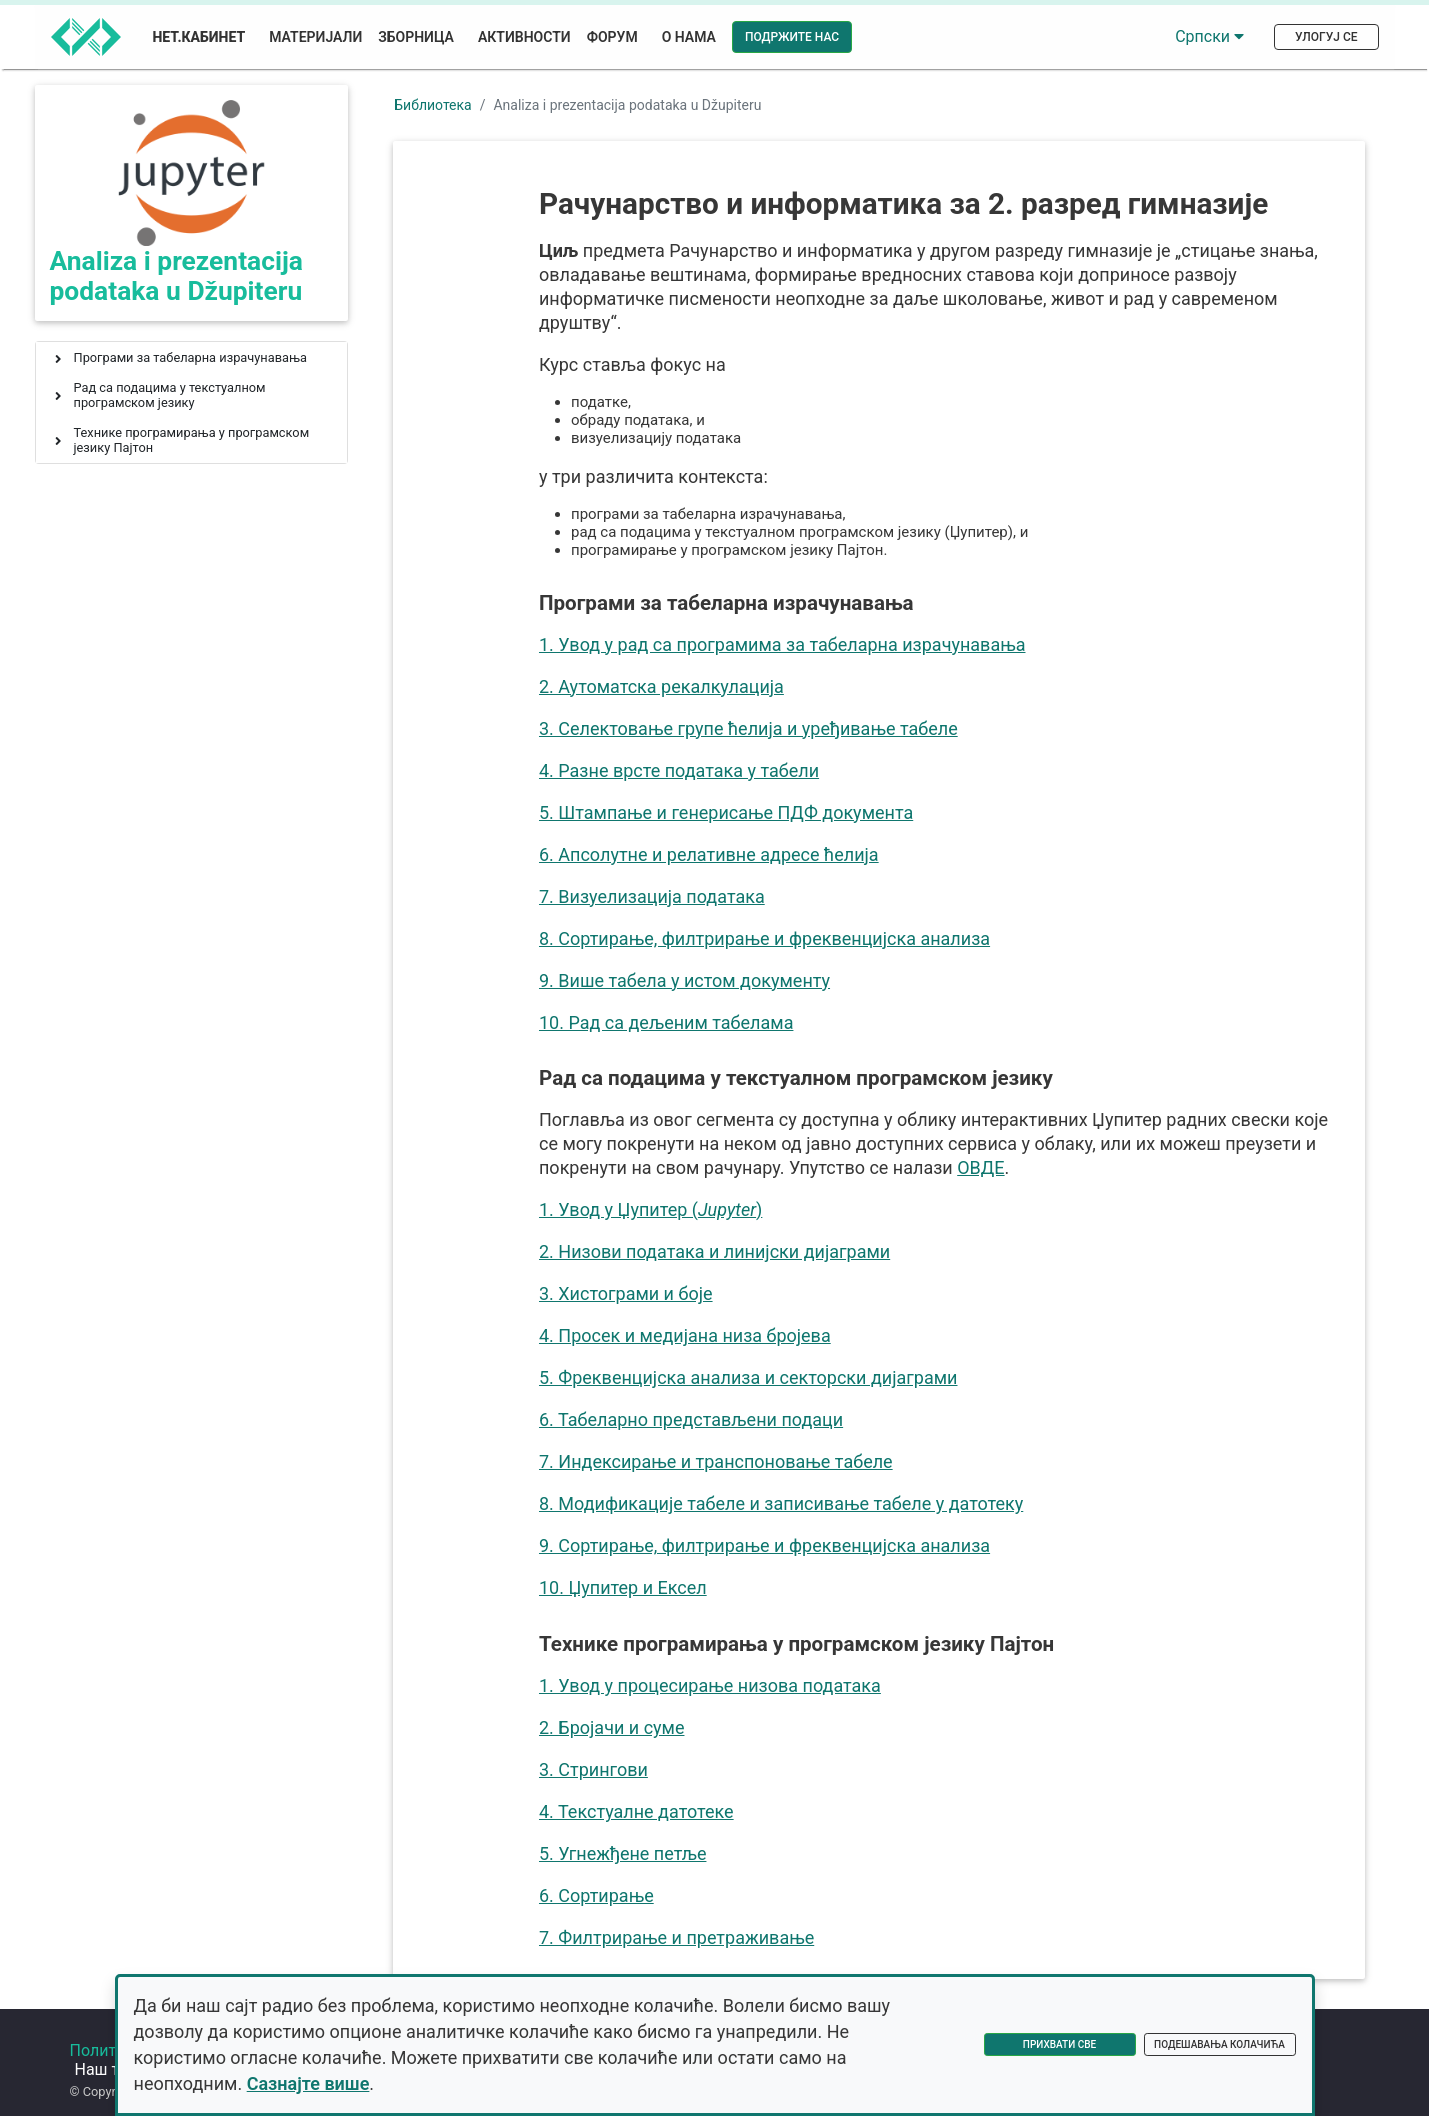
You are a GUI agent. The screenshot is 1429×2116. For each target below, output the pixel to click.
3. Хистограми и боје (628, 1293)
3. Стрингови (595, 1769)
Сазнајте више (308, 2083)
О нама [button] (689, 37)
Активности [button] (524, 37)
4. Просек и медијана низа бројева (687, 1335)
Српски (1209, 36)
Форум (612, 37)
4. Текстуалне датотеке (638, 1811)
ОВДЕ (982, 1167)
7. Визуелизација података (654, 896)
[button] (58, 360)
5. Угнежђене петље (624, 1853)
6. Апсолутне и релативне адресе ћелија (711, 854)
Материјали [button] (315, 37)
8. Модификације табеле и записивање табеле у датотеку (783, 1503)
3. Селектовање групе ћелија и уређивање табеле (750, 728)
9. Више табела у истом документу (686, 980)
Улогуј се (1326, 37)
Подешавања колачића (1219, 2044)
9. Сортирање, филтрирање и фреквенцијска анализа (766, 1545)
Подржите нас (792, 37)
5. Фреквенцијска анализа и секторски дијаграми (750, 1377)
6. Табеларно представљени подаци (693, 1419)
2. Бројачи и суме (613, 1727)
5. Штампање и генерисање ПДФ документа (728, 812)
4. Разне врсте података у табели (681, 770)
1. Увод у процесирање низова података (712, 1685)
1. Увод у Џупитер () (652, 1209)
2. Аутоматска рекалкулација (663, 686)
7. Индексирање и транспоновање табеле (718, 1461)
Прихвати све (1059, 2044)
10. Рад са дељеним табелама (668, 1022)
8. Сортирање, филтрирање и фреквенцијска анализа (766, 938)
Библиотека (432, 105)
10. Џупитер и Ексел (625, 1587)
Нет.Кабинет (199, 37)
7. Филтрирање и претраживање (678, 1937)
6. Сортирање (598, 1895)
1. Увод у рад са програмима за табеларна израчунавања (784, 644)
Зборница (416, 37)
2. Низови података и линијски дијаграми (716, 1251)
